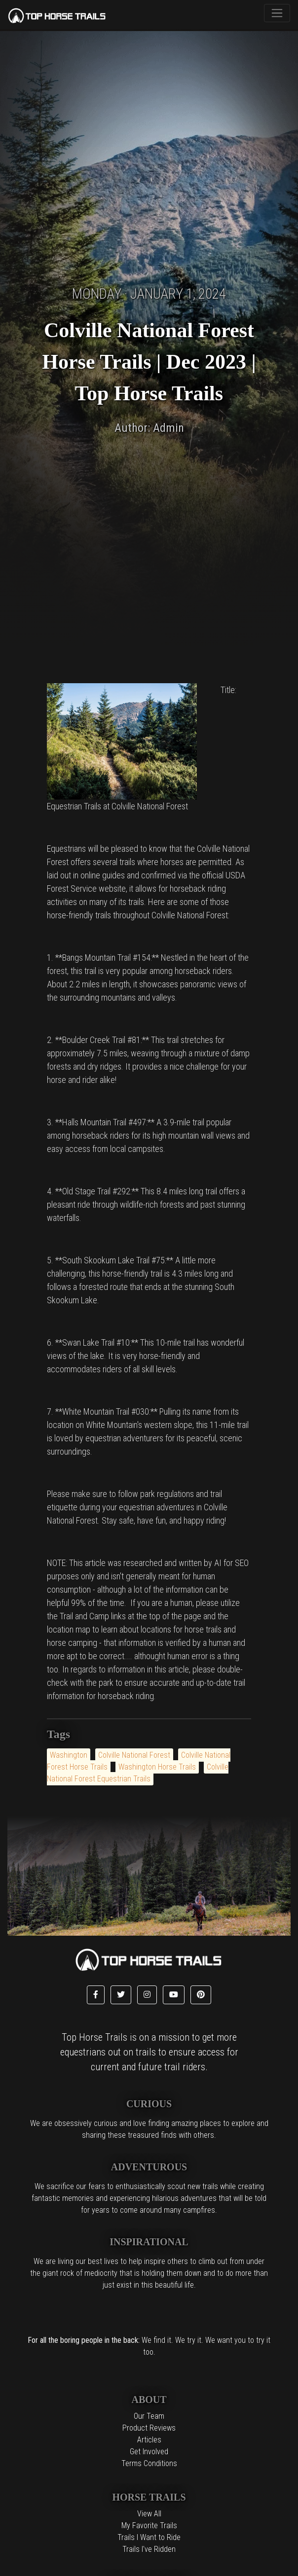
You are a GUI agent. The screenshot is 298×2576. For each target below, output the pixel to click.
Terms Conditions (149, 2463)
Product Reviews (149, 2428)
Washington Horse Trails (157, 1767)
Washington (68, 1755)
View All (149, 2513)
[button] (96, 1994)
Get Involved (149, 2451)
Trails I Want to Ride (149, 2537)
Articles (149, 2439)
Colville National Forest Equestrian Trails (137, 1772)
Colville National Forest (134, 1755)
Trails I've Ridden (149, 2549)
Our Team (149, 2416)
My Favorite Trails (149, 2525)
